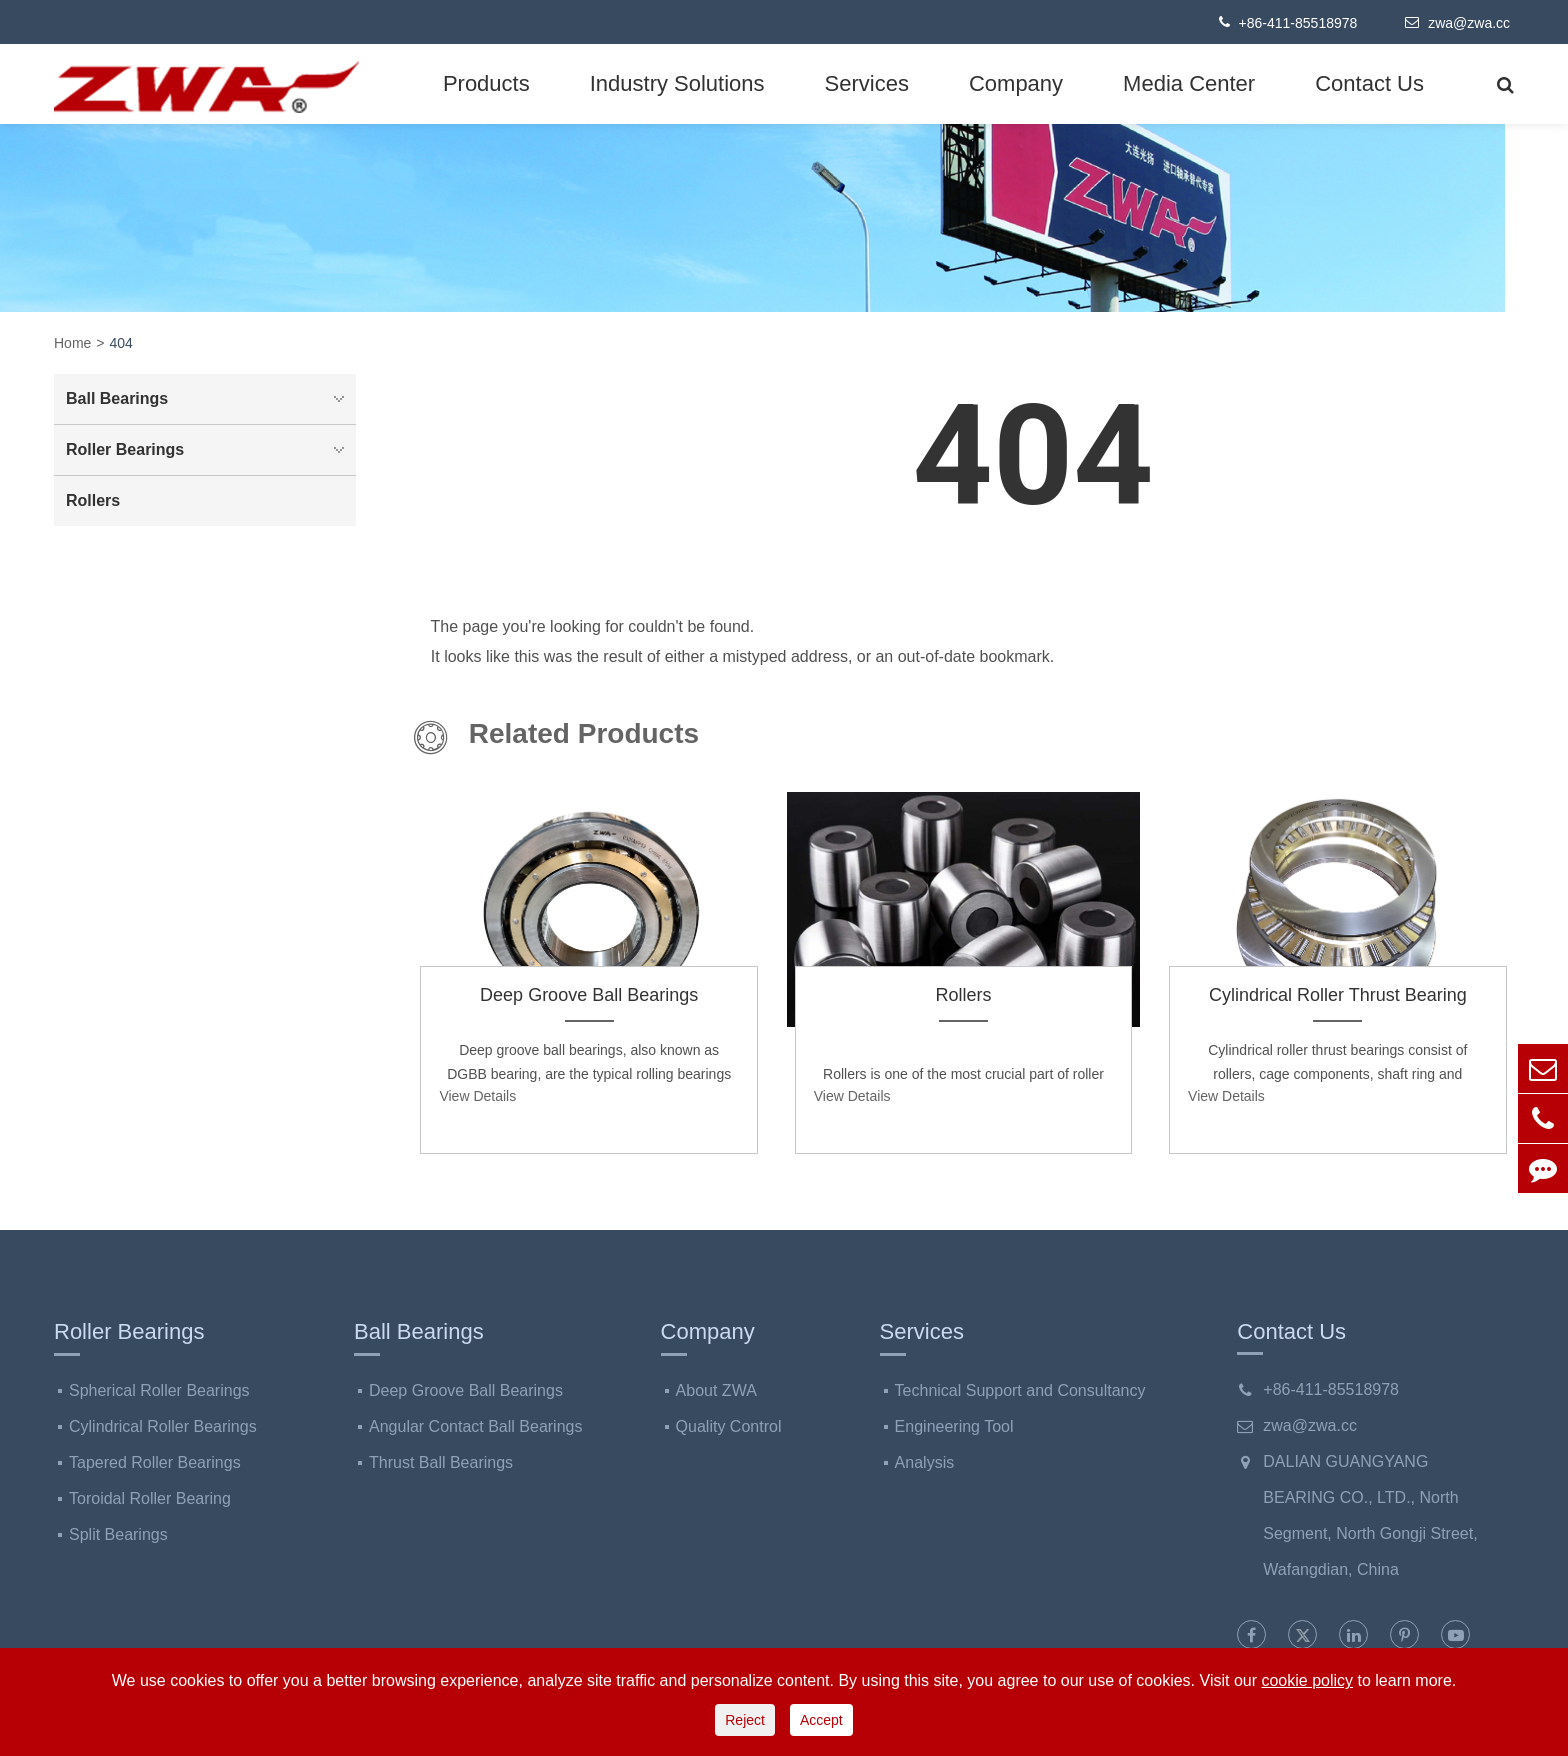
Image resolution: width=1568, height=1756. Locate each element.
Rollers (963, 995)
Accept (821, 1720)
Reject (745, 1720)
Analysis (925, 1462)
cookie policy (1307, 1680)
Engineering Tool (954, 1426)
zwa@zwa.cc (1457, 22)
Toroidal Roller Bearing (150, 1498)
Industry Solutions (677, 83)
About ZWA (716, 1390)
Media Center (1189, 83)
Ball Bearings (210, 399)
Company (1016, 83)
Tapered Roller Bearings (155, 1462)
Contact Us (1369, 83)
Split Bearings (118, 1534)
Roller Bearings (210, 450)
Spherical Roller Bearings (159, 1390)
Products (486, 83)
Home (72, 343)
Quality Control (729, 1426)
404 (121, 343)
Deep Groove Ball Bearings (589, 995)
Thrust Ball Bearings (441, 1462)
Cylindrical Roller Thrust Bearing (1338, 995)
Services (867, 83)
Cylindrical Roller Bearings (163, 1426)
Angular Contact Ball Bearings (475, 1426)
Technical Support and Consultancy (1020, 1390)
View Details (477, 1096)
